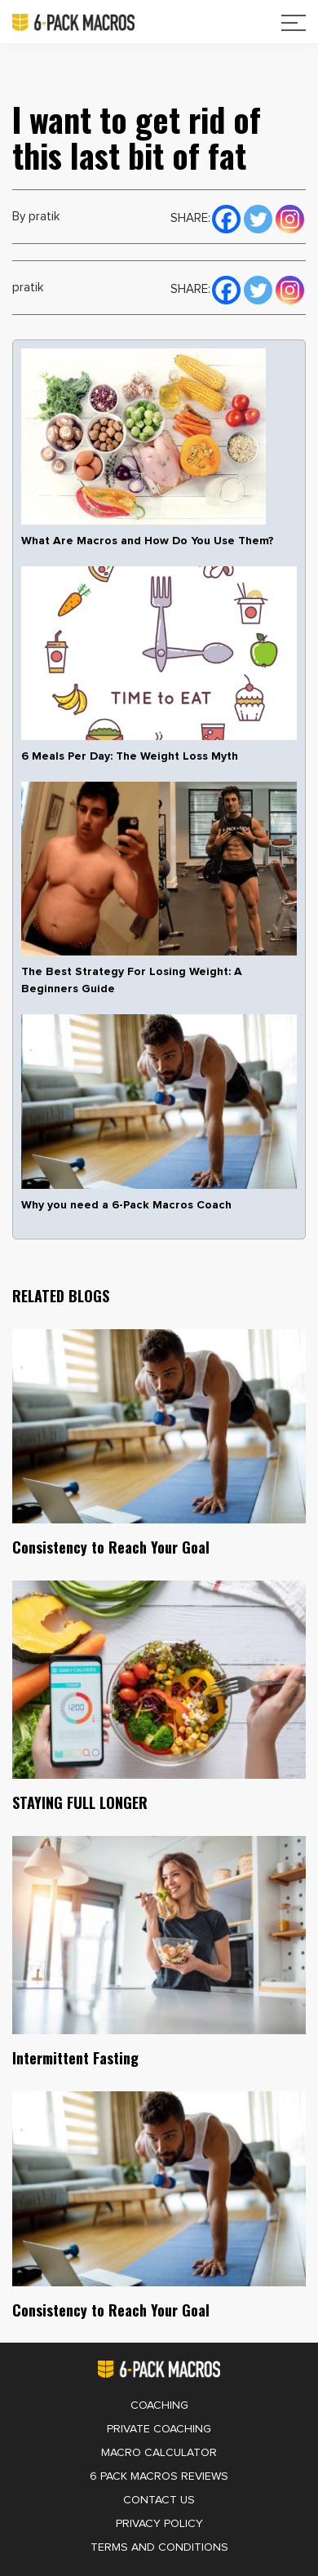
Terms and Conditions (159, 2547)
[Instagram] (290, 217)
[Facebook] (226, 217)
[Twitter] (258, 217)
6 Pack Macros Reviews (159, 2476)
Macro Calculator (159, 2453)
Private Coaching (159, 2429)
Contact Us (159, 2500)
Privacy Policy (159, 2523)
